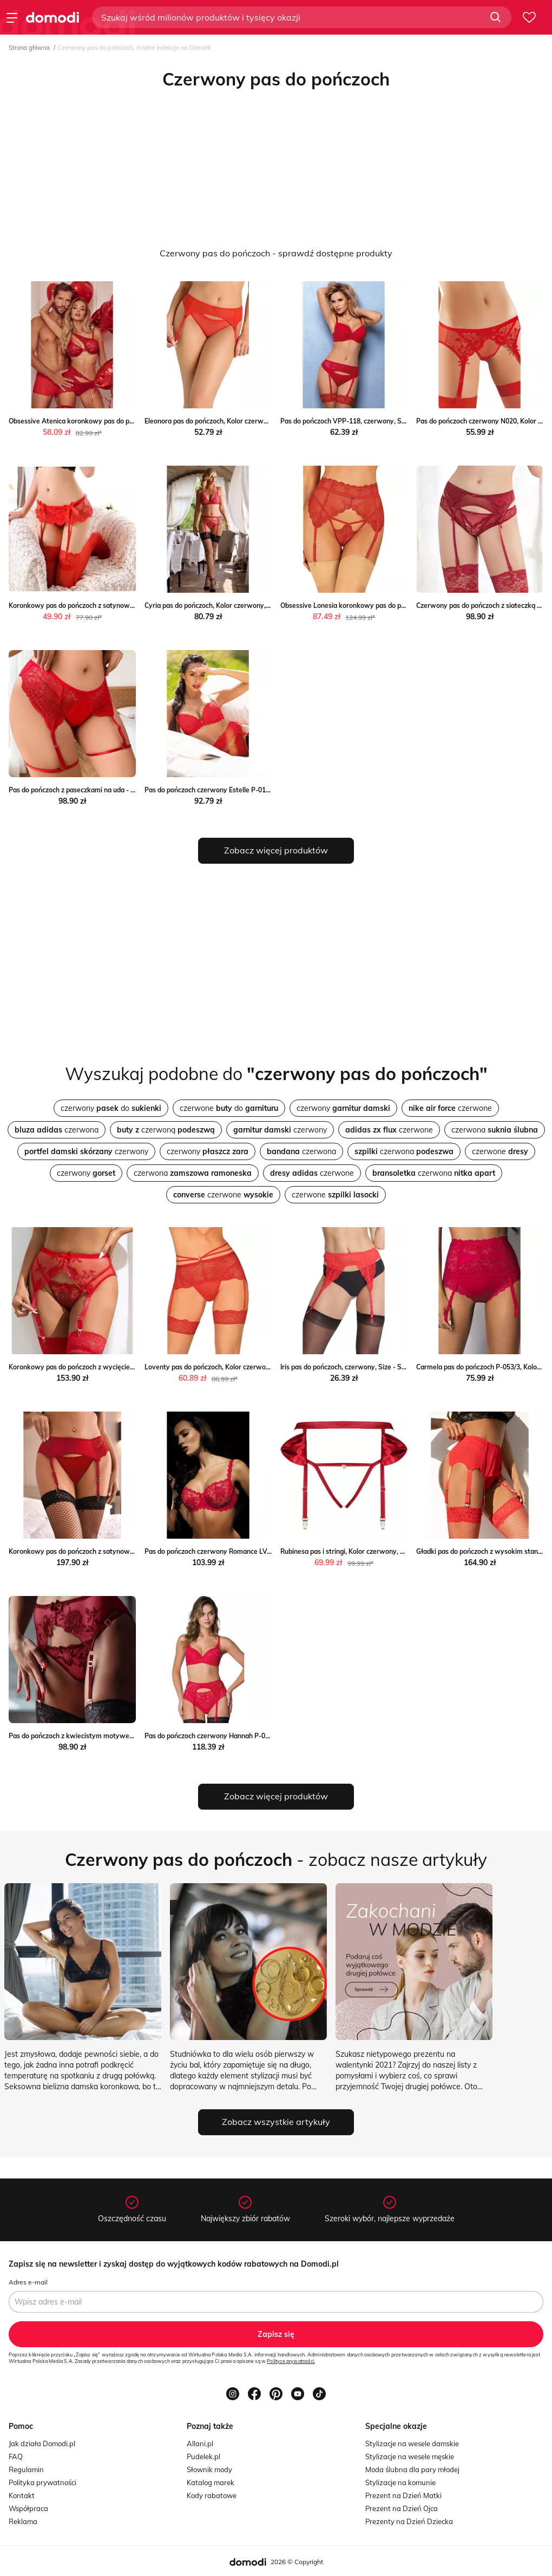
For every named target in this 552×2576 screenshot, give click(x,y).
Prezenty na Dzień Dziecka (409, 2521)
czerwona (56, 1130)
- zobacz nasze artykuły (276, 1859)
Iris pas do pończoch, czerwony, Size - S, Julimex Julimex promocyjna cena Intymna (406, 1367)
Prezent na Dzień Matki (403, 2495)
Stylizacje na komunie (400, 2482)
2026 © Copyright (297, 2562)
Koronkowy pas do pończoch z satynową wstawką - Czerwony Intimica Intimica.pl (135, 1551)
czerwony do (111, 1108)
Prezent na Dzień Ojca (401, 2508)
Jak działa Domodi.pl (42, 2443)
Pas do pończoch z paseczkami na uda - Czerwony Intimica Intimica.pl (115, 790)
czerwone (450, 1108)
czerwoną (166, 1130)
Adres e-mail (28, 2282)
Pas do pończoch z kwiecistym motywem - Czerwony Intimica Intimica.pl (120, 1736)
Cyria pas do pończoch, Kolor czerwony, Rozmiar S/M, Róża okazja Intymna (258, 605)
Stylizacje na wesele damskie (412, 2443)
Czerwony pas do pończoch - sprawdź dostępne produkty (276, 253)
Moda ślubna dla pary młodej (412, 2469)
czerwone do (229, 1108)
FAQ (16, 2456)
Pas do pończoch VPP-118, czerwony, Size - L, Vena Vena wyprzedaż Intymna (399, 421)
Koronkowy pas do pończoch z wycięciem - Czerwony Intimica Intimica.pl (120, 1367)
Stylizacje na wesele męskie (409, 2456)
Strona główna (29, 47)
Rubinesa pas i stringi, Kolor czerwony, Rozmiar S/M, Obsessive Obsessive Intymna (407, 1551)
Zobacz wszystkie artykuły (276, 2121)
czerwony (343, 1108)
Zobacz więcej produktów (276, 850)
